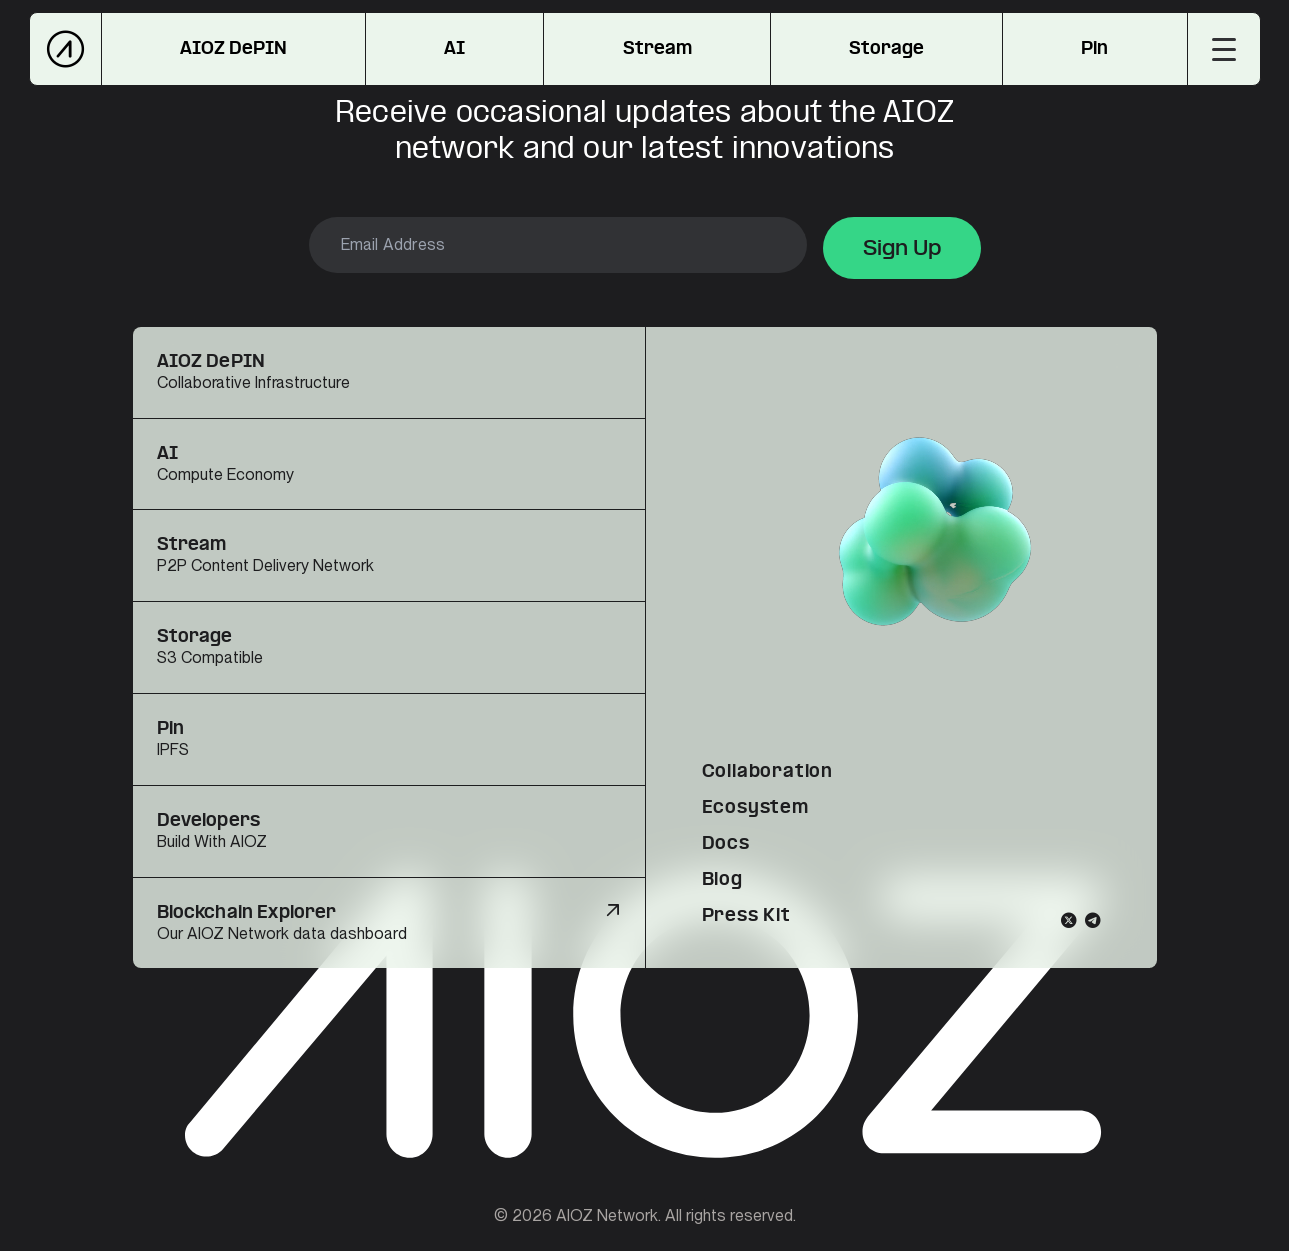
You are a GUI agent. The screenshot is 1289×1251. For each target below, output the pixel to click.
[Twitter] (1069, 920)
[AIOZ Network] (65, 49)
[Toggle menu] (1224, 49)
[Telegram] (1093, 920)
